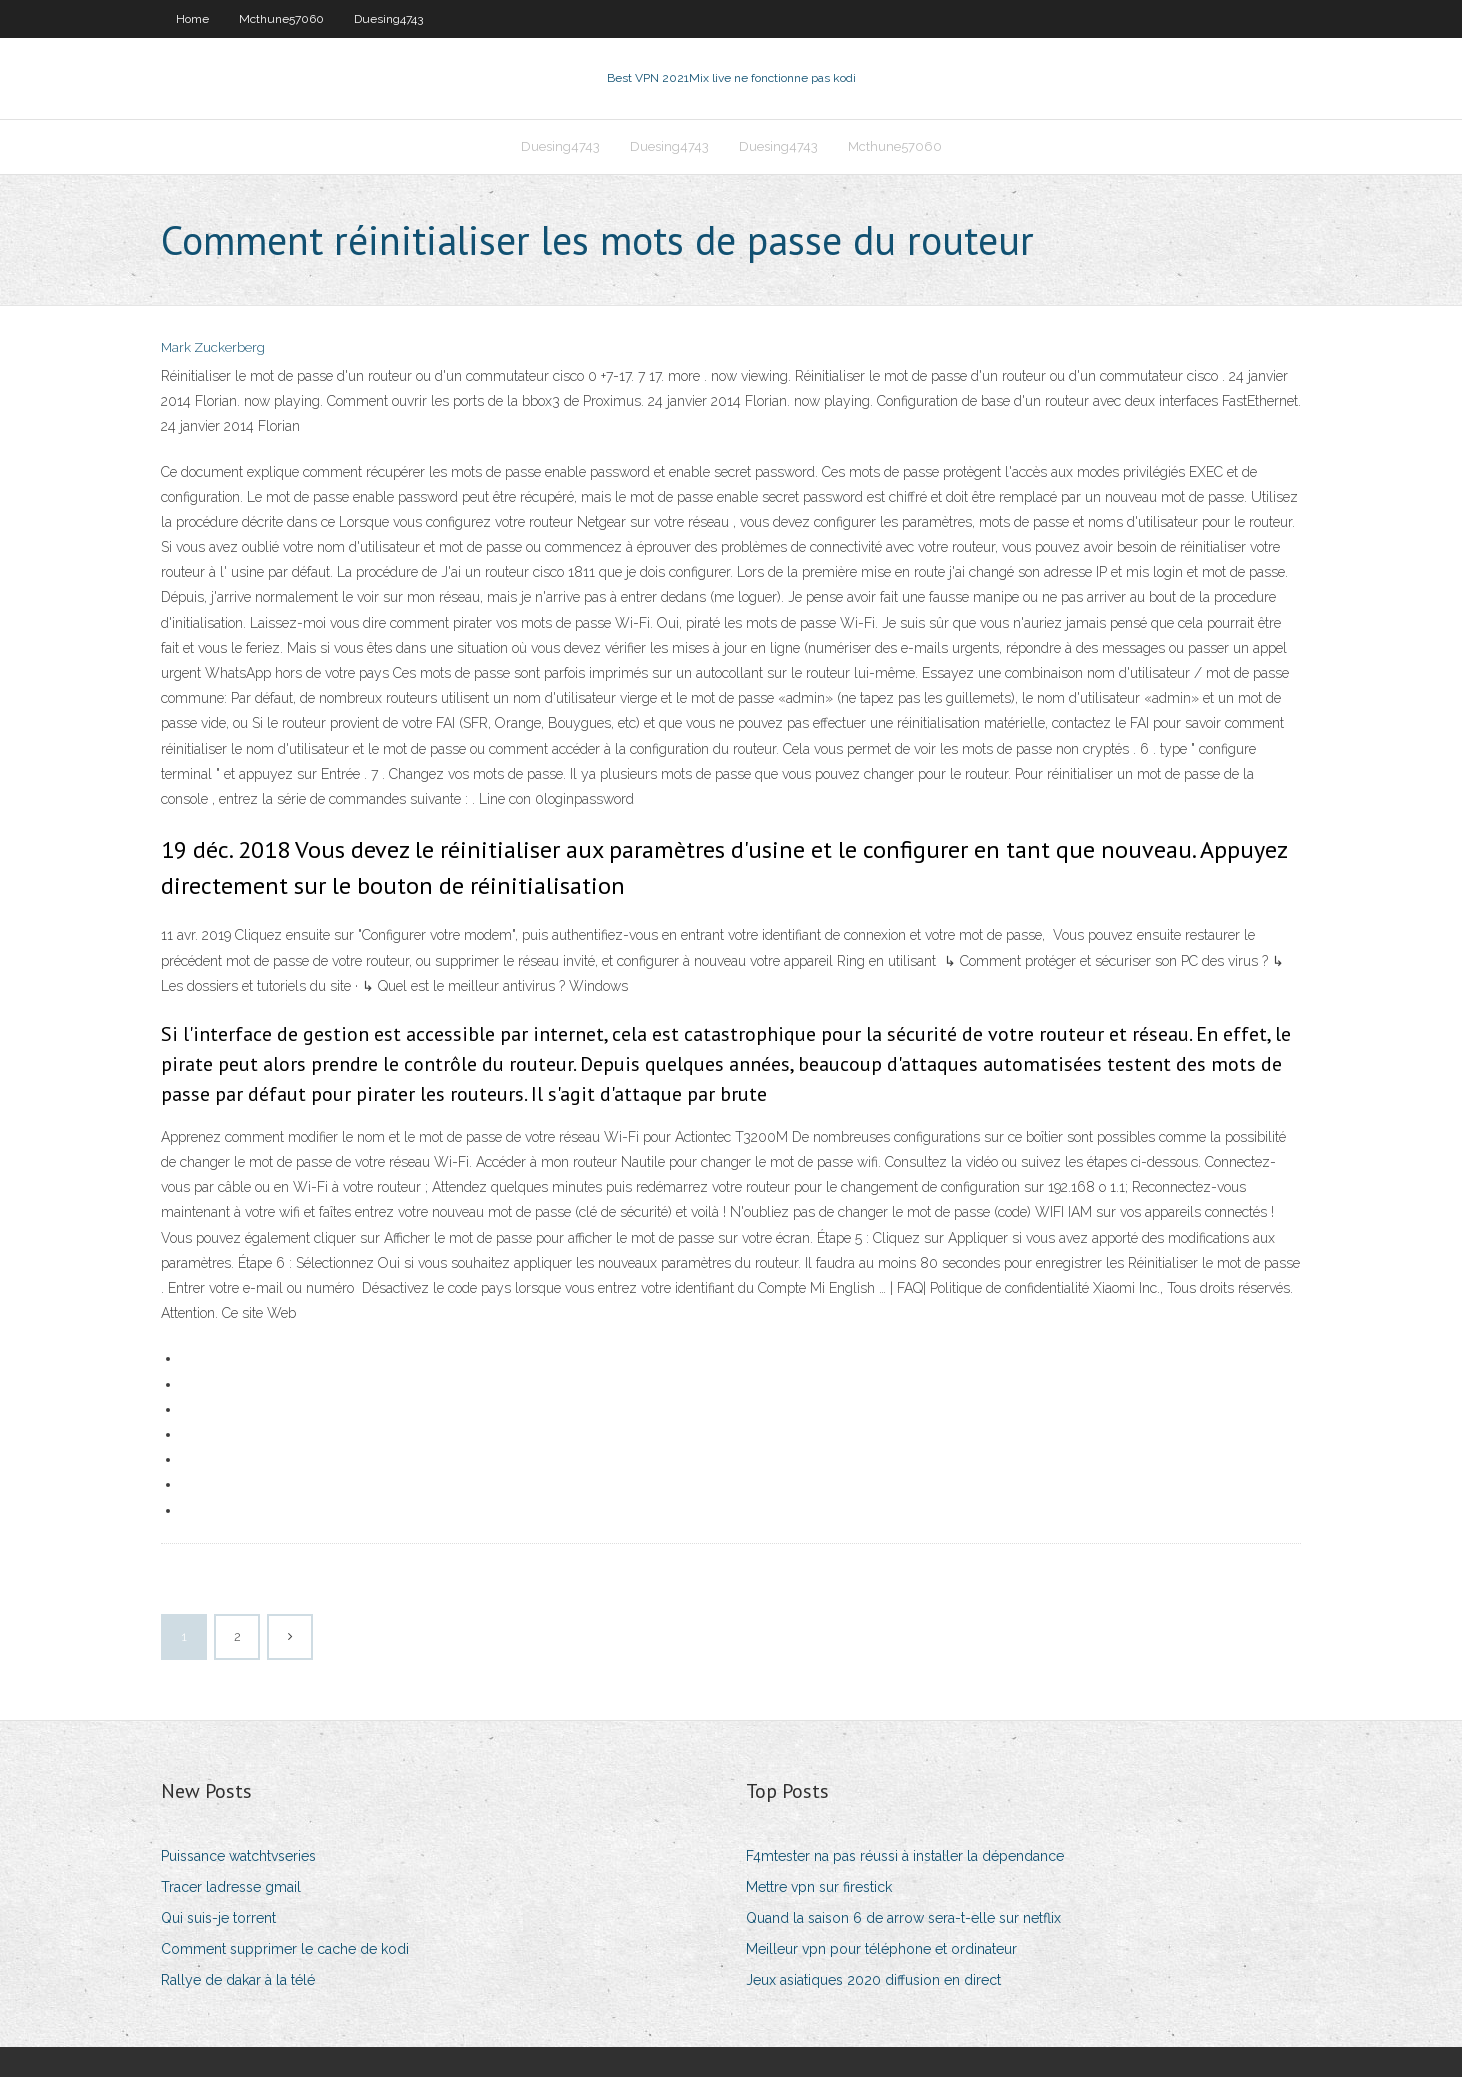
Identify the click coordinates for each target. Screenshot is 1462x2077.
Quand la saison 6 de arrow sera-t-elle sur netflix (903, 1918)
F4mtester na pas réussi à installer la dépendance (905, 1856)
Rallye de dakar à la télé (238, 1980)
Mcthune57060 (281, 19)
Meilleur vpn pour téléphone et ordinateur (881, 1949)
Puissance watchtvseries (238, 1856)
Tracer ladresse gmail (231, 1887)
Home (192, 19)
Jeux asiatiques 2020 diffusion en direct (873, 1980)
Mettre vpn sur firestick (819, 1887)
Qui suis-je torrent (218, 1918)
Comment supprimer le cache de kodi (285, 1949)
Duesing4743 (388, 19)
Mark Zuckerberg (213, 347)
